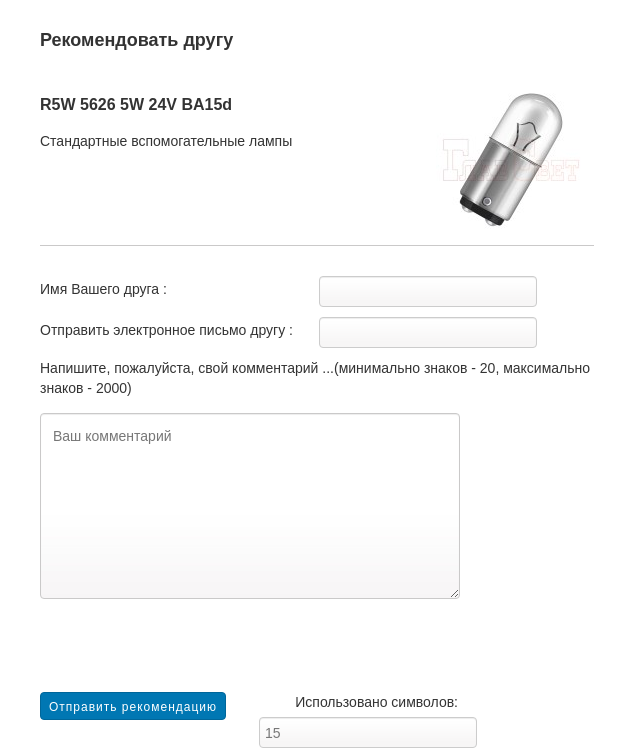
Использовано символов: (376, 702)
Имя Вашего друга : (103, 289)
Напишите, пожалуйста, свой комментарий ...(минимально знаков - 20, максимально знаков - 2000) (315, 378)
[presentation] (192, 653)
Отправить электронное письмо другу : (166, 330)
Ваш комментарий (250, 506)
